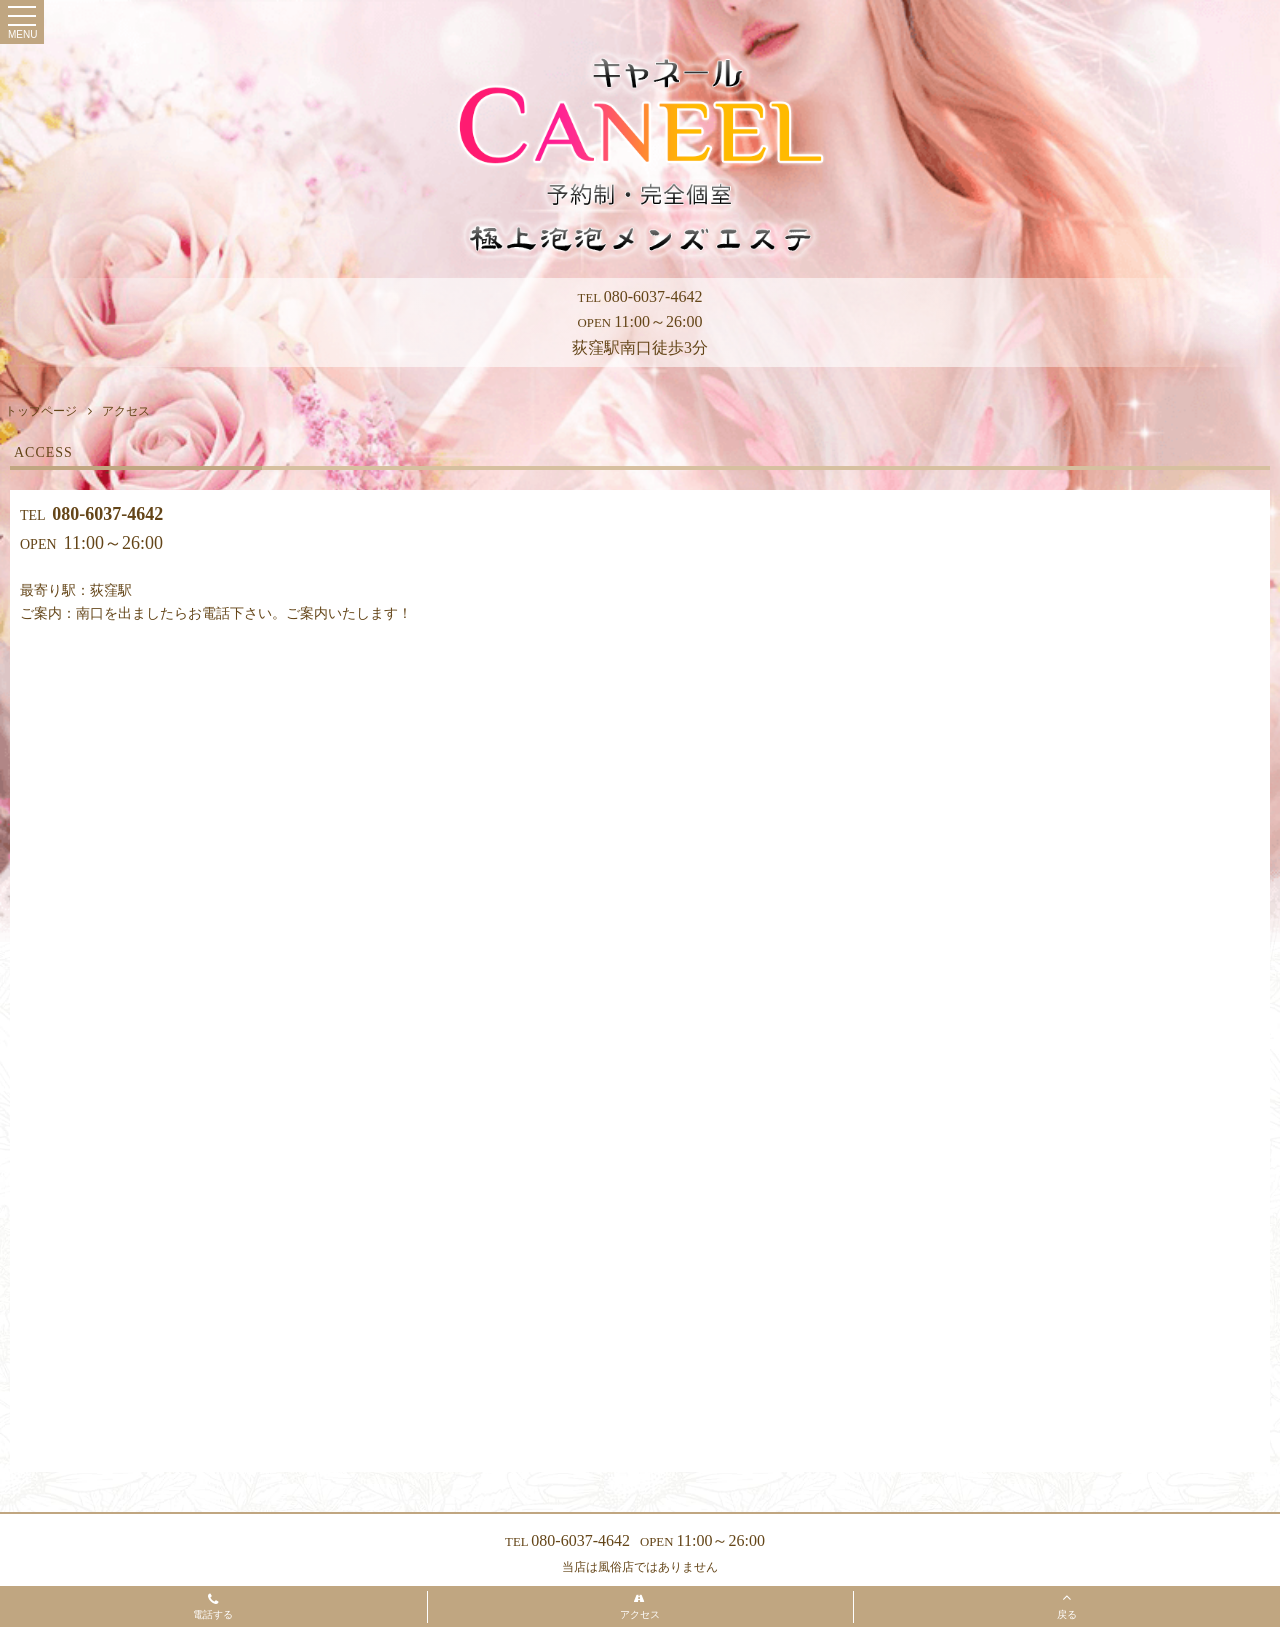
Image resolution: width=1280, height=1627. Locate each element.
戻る (1067, 1605)
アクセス (640, 1607)
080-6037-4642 (640, 296)
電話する (213, 1608)
